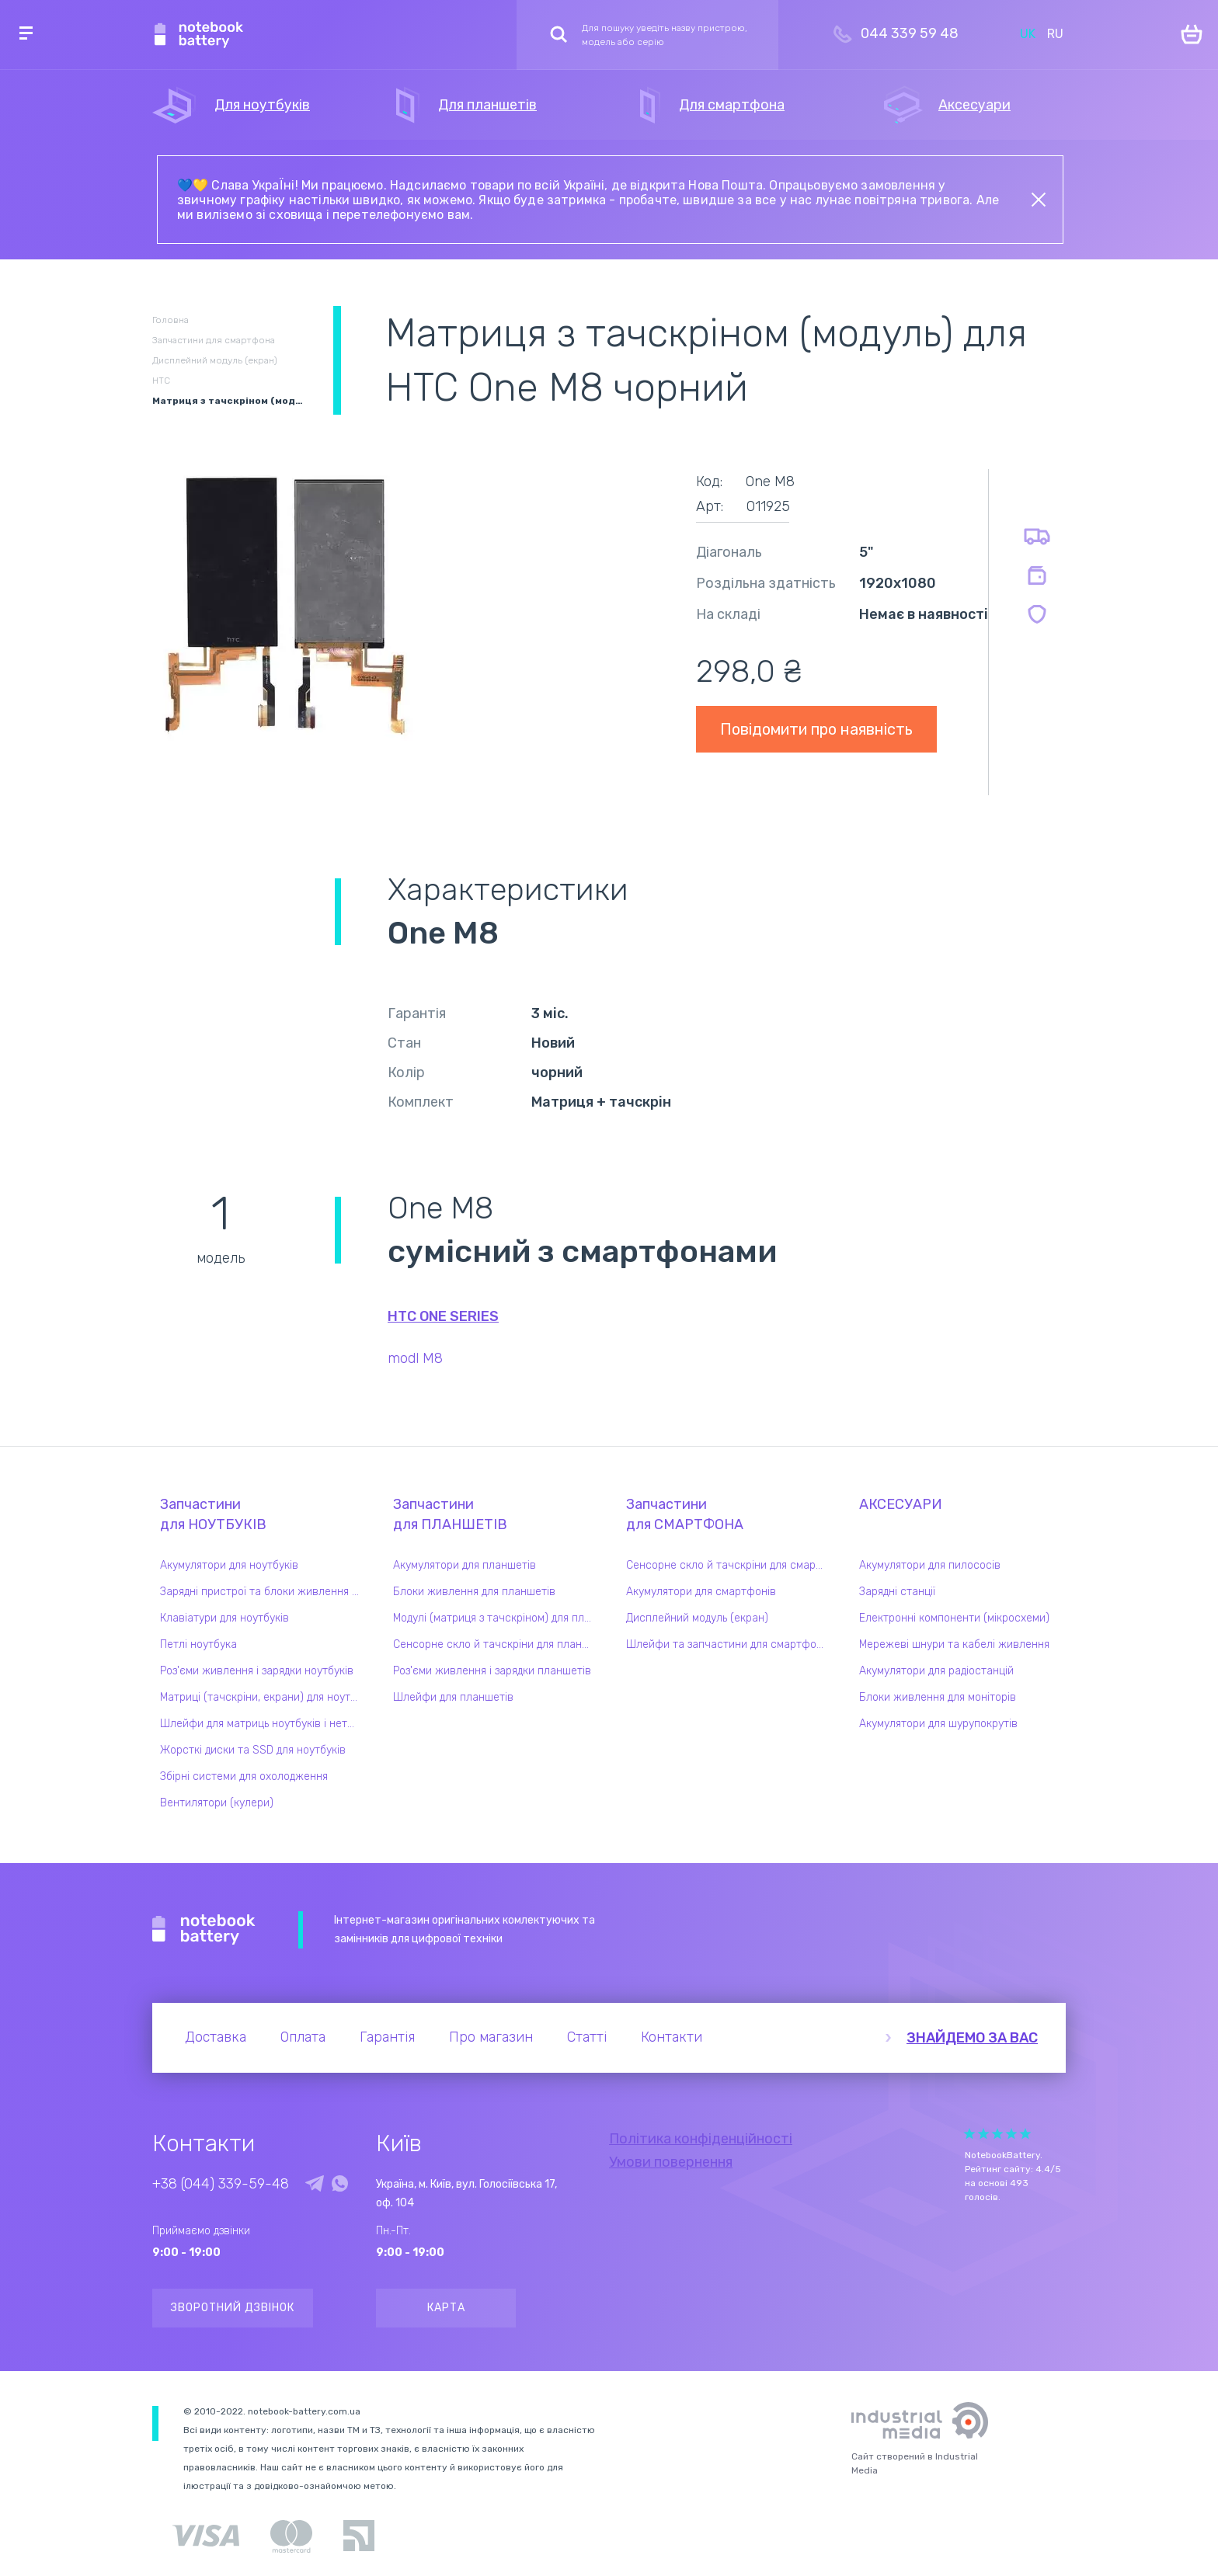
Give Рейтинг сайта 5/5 (1025, 2133)
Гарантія (387, 2037)
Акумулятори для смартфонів (701, 1591)
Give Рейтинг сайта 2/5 (983, 2133)
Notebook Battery (204, 1929)
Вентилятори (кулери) (216, 1802)
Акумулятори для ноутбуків (229, 1565)
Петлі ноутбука (198, 1644)
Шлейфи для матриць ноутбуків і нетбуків (263, 1723)
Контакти (671, 2037)
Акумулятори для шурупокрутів (938, 1723)
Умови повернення (671, 2162)
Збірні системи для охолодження (244, 1776)
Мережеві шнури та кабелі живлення (954, 1644)
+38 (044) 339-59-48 (220, 2183)
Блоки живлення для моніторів (937, 1697)
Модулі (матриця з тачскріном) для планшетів (496, 1618)
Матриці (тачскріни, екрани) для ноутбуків (263, 1697)
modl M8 (415, 1358)
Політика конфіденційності (700, 2138)
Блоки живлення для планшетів (474, 1591)
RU (1055, 33)
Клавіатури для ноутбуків (224, 1618)
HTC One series (443, 1316)
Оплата (302, 2037)
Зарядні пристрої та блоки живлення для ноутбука (263, 1591)
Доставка (215, 2037)
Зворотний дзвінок (232, 2307)
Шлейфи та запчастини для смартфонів (728, 1644)
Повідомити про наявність (816, 729)
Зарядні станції (897, 1591)
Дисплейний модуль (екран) (697, 1618)
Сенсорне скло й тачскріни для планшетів (496, 1644)
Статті (587, 2037)
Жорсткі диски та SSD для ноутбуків (253, 1750)
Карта (446, 2307)
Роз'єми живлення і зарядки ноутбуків (256, 1670)
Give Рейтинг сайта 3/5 (997, 2133)
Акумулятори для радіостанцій (936, 1670)
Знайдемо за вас (972, 2037)
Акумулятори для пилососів (929, 1565)
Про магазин (491, 2037)
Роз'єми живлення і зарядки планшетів (492, 1670)
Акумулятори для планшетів (464, 1565)
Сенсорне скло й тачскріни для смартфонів (729, 1565)
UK (1027, 33)
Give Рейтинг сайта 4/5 (1011, 2133)
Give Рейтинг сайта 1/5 (969, 2133)
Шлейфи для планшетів (453, 1697)
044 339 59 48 (910, 33)
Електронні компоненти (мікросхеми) (954, 1618)
